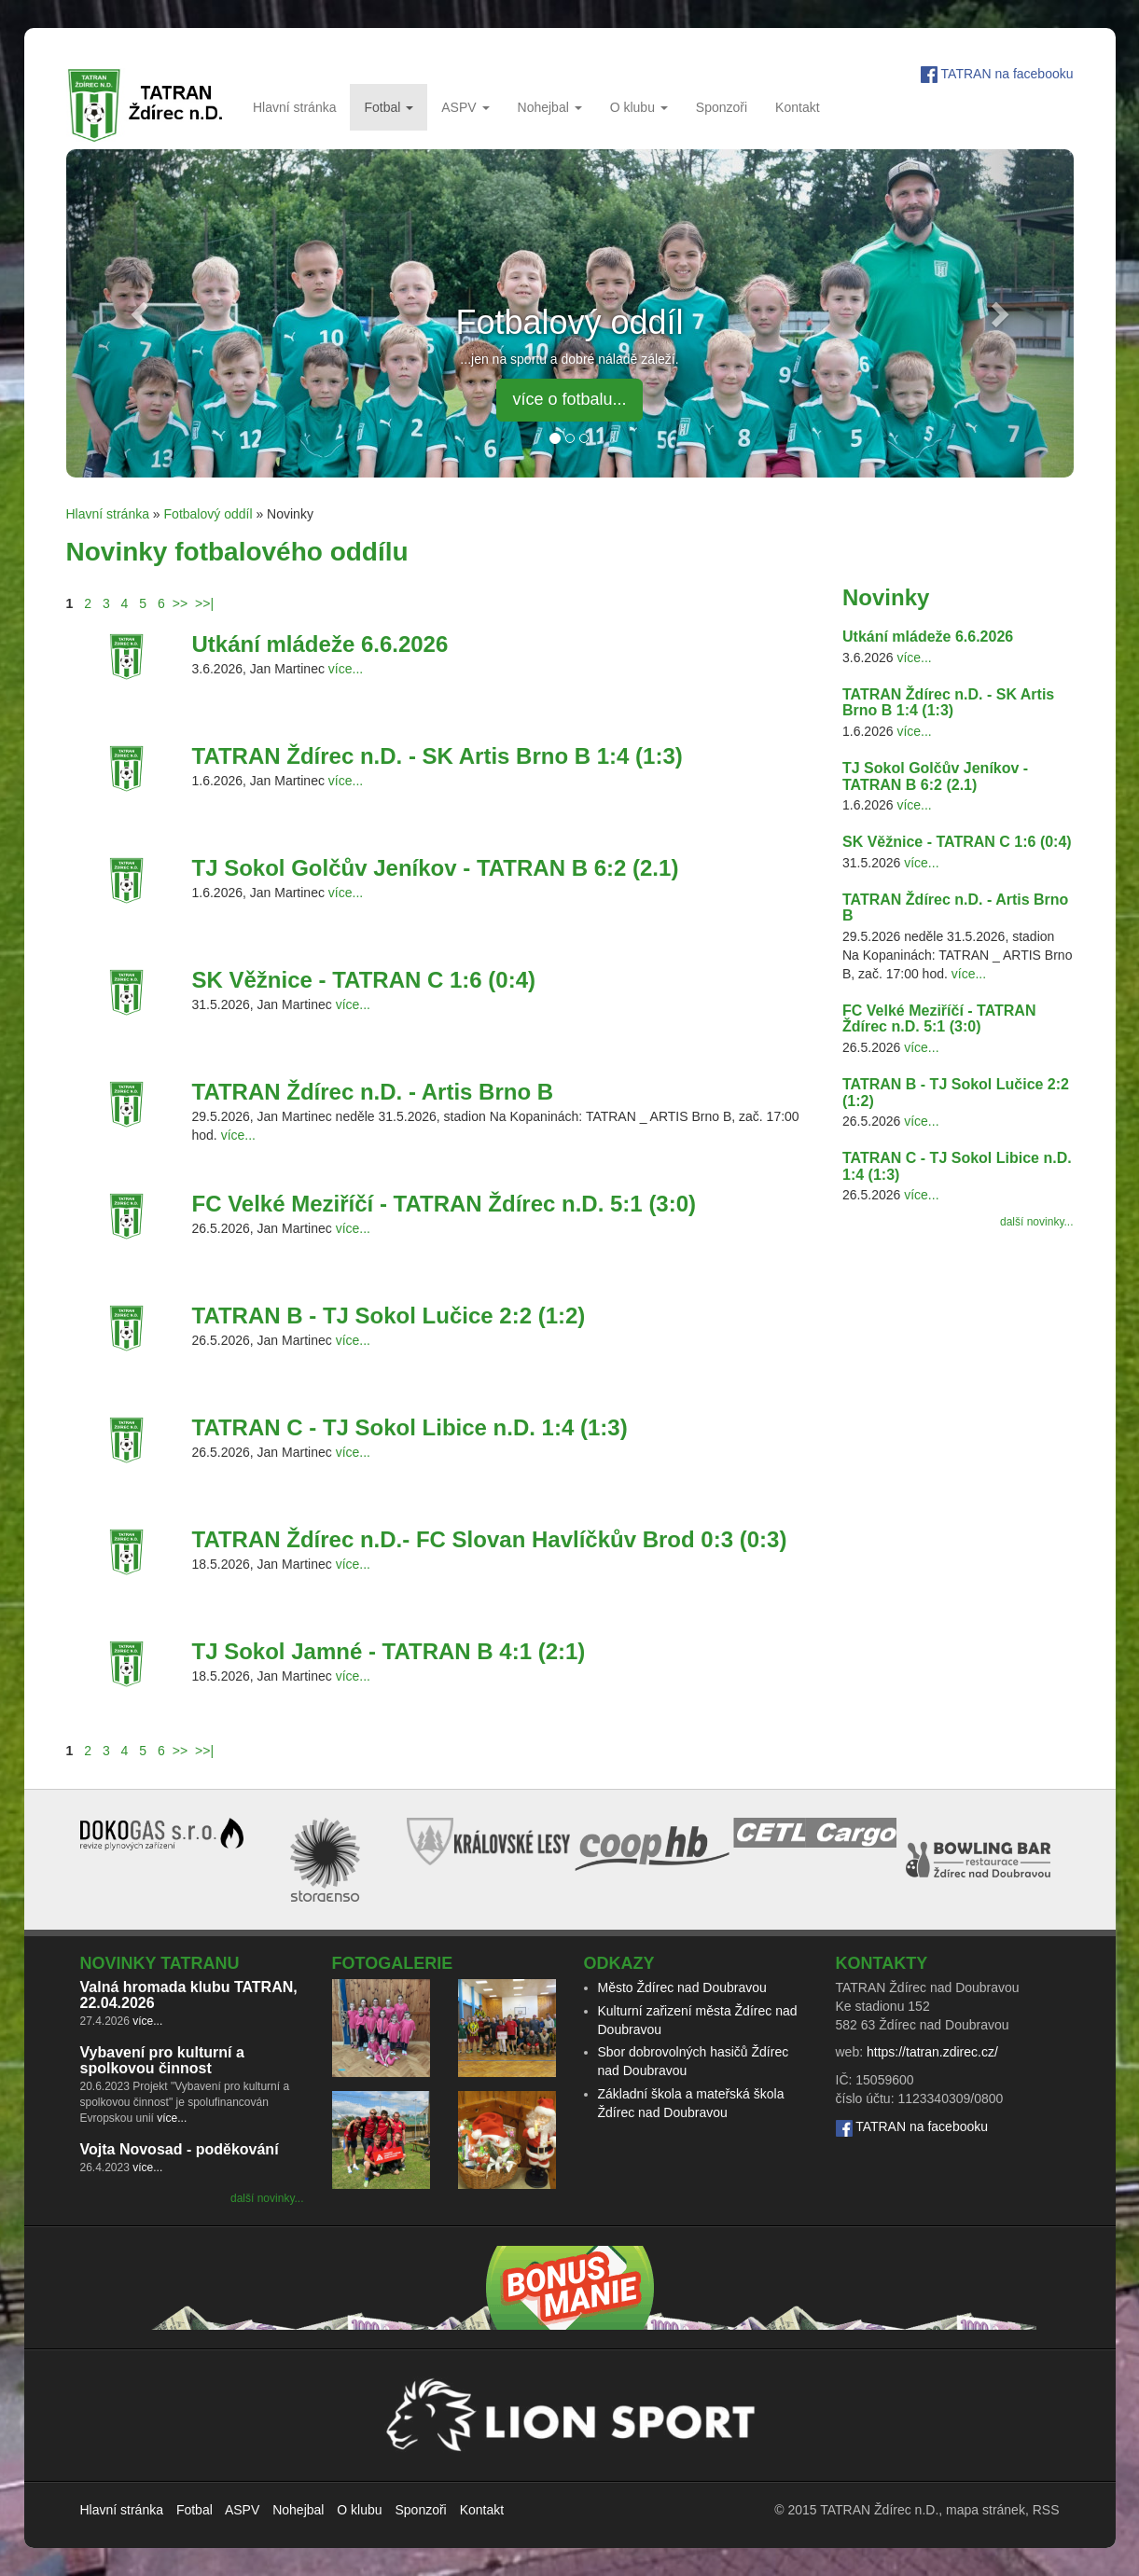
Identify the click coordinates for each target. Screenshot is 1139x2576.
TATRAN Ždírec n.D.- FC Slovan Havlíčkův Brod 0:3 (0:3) (489, 1539)
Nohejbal (550, 107)
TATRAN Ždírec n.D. (879, 2509)
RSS (1046, 2509)
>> (180, 603)
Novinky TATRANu (160, 1963)
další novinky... (1036, 1221)
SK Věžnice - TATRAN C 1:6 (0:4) (364, 979)
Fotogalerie (392, 1963)
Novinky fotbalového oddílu (237, 551)
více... (345, 668)
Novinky (885, 597)
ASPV (465, 107)
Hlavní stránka (294, 107)
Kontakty (882, 1963)
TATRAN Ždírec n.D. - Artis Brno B (373, 1091)
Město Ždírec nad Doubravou (682, 1987)
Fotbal (388, 107)
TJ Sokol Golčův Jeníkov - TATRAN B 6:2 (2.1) (435, 867)
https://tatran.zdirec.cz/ (932, 2051)
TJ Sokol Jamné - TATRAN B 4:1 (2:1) (389, 1651)
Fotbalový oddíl (208, 513)
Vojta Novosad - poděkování (179, 2149)
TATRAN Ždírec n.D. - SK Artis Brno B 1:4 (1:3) (437, 756)
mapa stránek (985, 2509)
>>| (204, 603)
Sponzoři (721, 107)
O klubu (639, 107)
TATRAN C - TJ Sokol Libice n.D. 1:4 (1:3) (410, 1427)
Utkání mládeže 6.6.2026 (320, 644)
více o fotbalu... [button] (569, 399)
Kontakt (797, 107)
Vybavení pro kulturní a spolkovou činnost (162, 2060)
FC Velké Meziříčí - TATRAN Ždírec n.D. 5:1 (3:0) (444, 1203)
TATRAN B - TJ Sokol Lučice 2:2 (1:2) (389, 1315)
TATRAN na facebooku (1007, 73)
